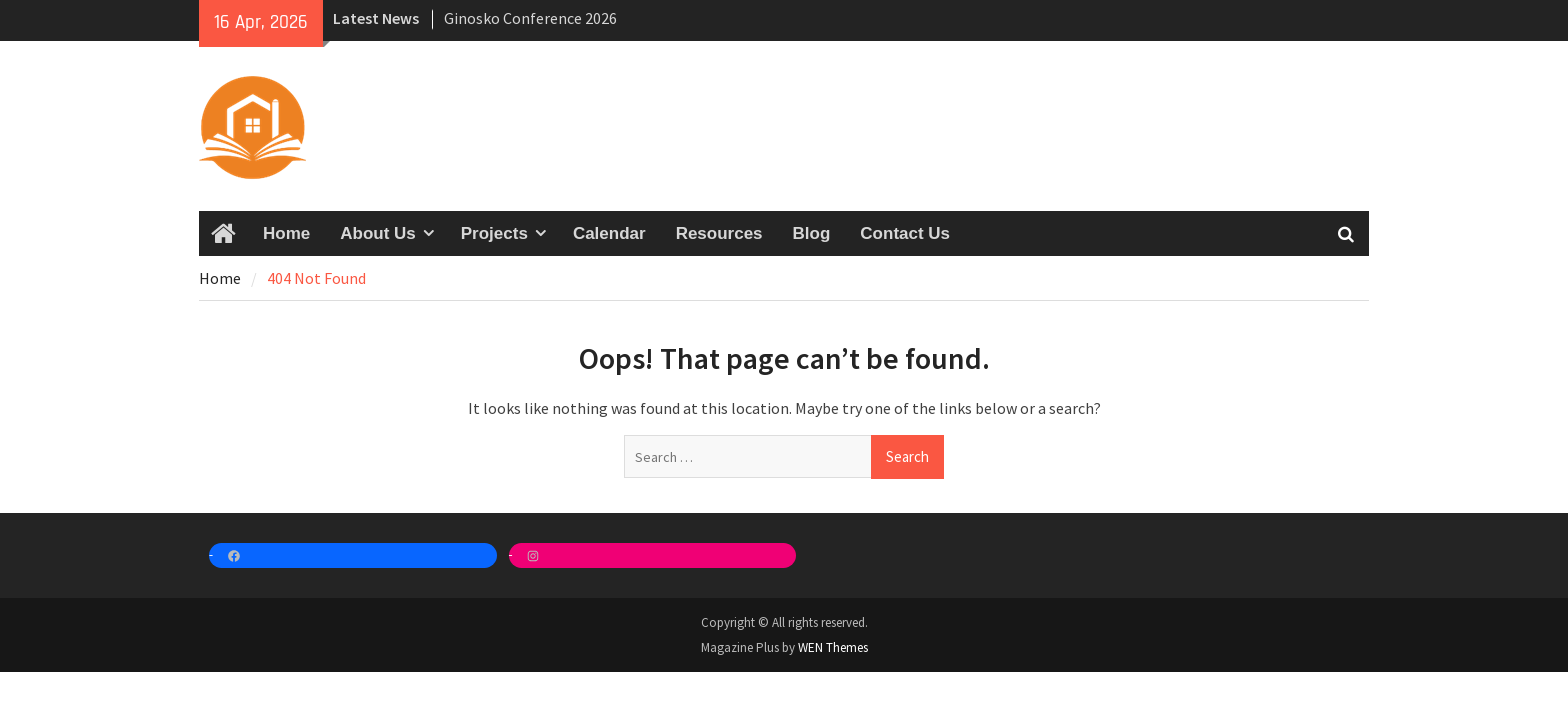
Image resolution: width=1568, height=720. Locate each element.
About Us (378, 233)
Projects (494, 233)
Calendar (609, 233)
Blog (812, 233)
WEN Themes (833, 647)
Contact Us (905, 233)
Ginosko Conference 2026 (530, 18)
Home (286, 233)
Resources (719, 233)
